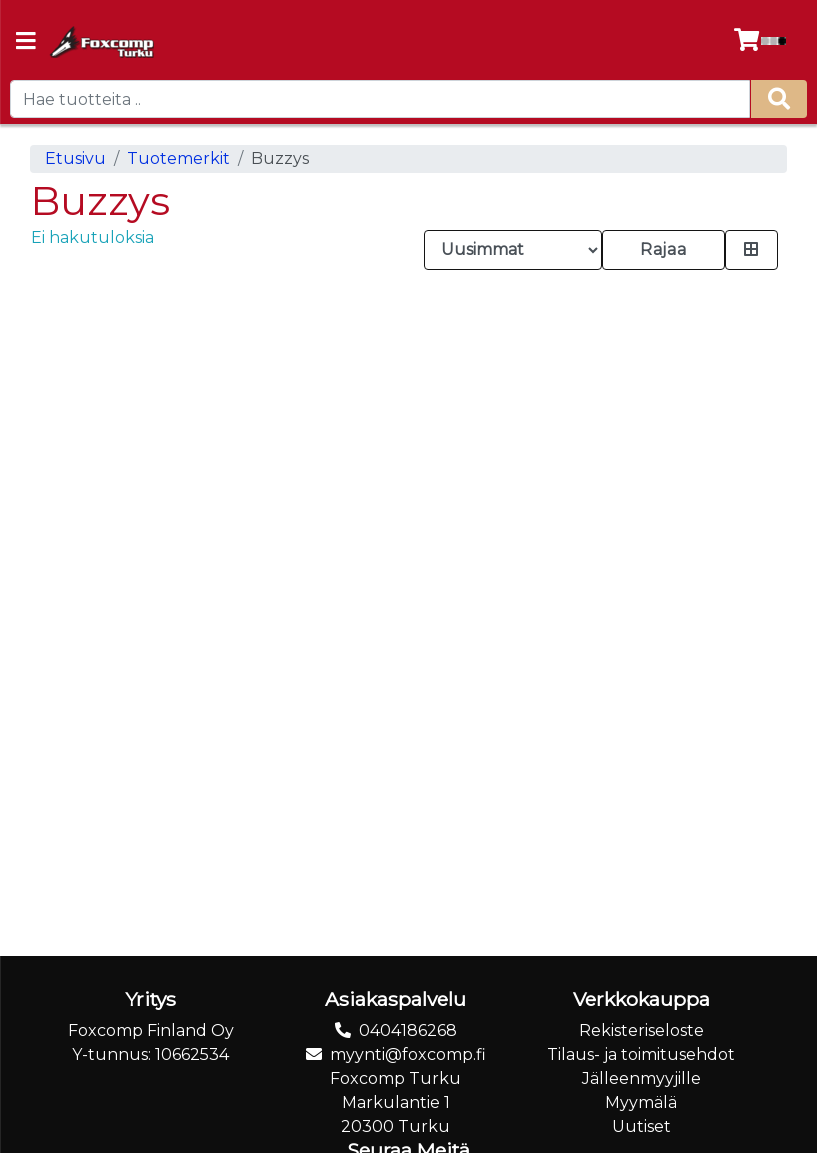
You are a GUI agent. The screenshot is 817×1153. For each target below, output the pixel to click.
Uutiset (641, 1126)
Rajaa (663, 249)
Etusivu (75, 158)
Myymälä (641, 1102)
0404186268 (408, 1030)
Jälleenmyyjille (641, 1078)
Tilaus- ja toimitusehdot (641, 1054)
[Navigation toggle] (26, 43)
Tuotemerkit (178, 158)
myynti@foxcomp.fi (408, 1054)
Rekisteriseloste (641, 1030)
